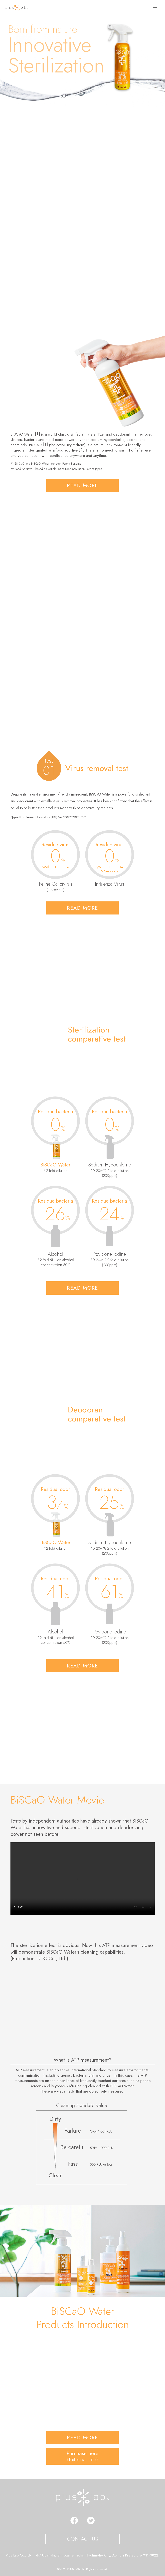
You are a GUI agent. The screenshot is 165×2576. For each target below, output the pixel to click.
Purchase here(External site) (82, 2456)
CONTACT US (82, 2539)
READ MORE (82, 485)
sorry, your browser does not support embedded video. (82, 1878)
